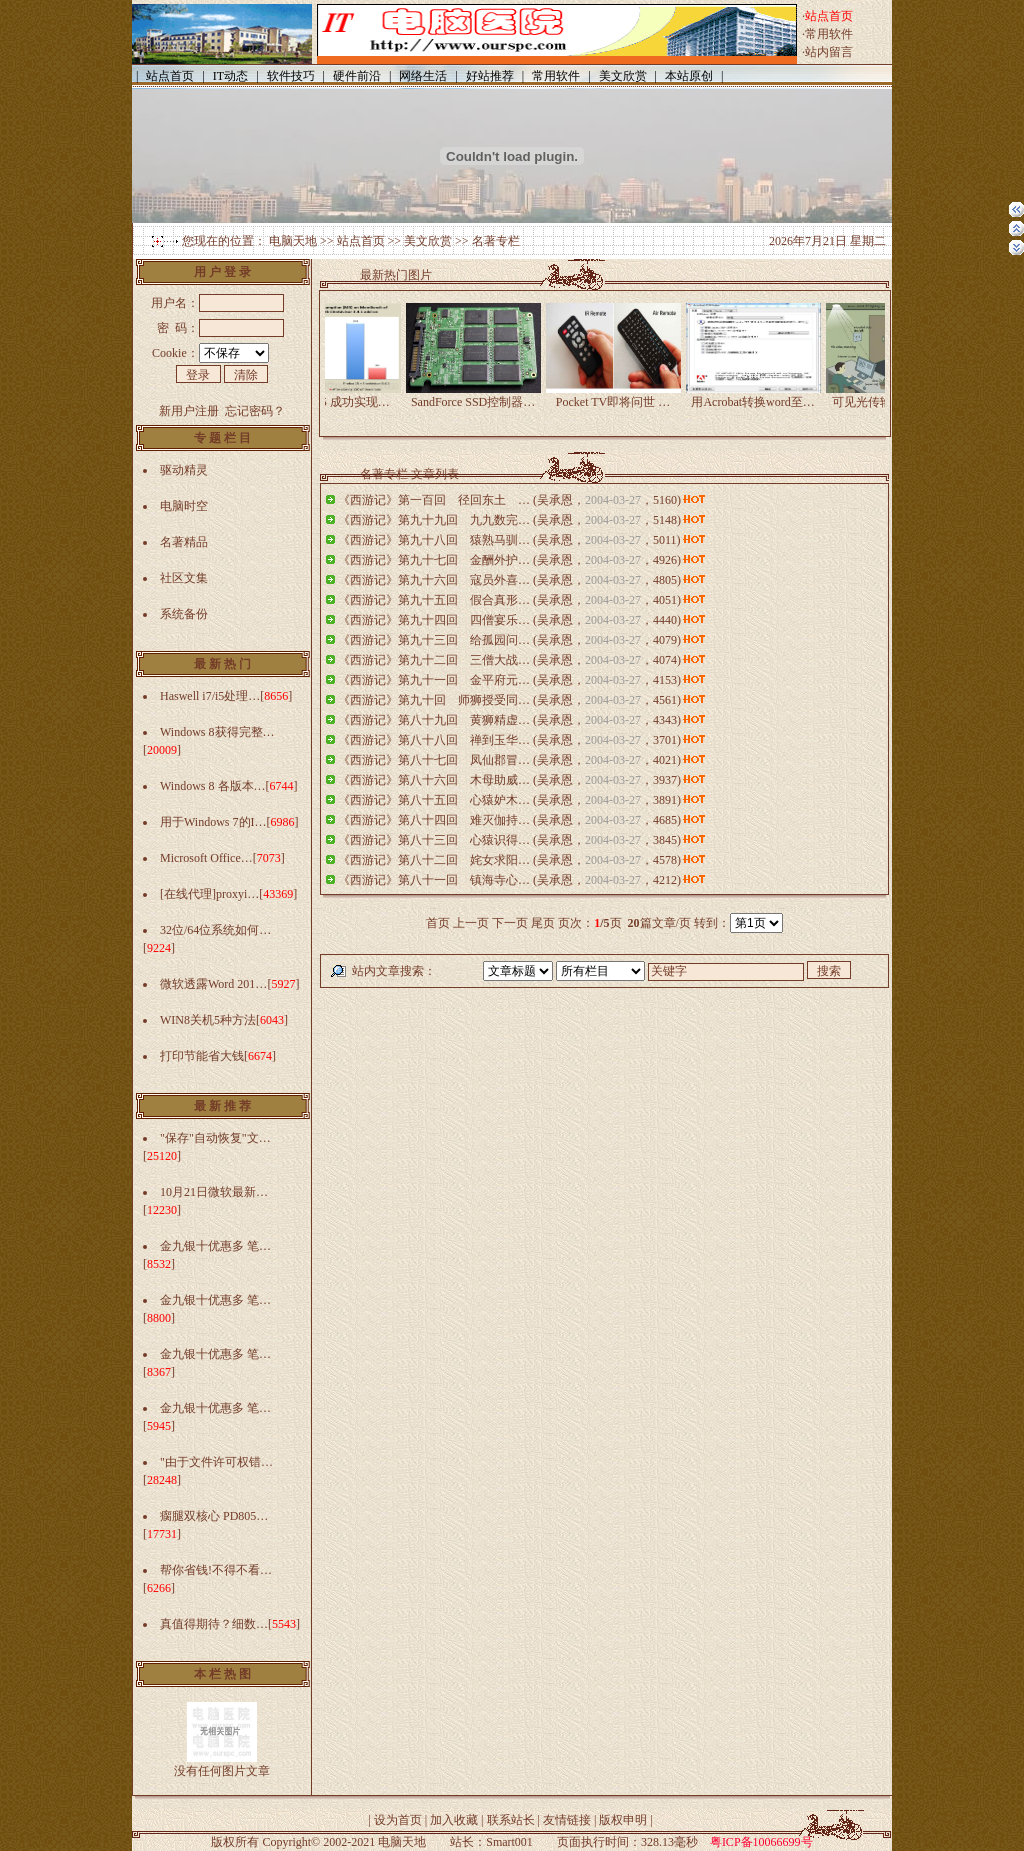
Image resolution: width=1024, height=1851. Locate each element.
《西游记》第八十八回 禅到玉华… (434, 740)
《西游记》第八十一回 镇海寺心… (434, 880)
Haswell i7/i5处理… (210, 696)
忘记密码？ (255, 411)
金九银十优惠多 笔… (215, 1246)
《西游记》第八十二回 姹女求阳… (434, 860)
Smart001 (509, 1842)
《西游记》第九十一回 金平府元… (434, 680)
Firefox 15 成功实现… (344, 395)
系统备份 (184, 614)
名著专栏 (496, 241)
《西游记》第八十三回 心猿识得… (434, 840)
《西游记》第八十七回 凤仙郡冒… (434, 760)
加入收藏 (454, 1820)
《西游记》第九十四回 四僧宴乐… (434, 620)
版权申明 (623, 1820)
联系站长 (511, 1820)
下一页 (510, 923)
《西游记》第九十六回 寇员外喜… (434, 580)
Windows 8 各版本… (213, 786)
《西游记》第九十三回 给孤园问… (434, 640)
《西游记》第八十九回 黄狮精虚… (434, 720)
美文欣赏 (428, 241)
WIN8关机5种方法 (208, 1020)
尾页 (543, 923)
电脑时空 (184, 506)
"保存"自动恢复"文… (215, 1138)
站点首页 (361, 241)
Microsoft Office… (206, 858)
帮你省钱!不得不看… (216, 1570)
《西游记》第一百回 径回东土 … (434, 500)
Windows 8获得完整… (217, 732)
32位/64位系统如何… (215, 930)
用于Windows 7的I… (213, 822)
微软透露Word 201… (213, 984)
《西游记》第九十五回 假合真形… (434, 600)
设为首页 (398, 1820)
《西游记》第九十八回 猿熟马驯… (434, 540)
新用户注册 (189, 411)
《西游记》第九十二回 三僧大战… (434, 660)
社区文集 (184, 578)
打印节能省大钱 (202, 1056)
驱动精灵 (184, 470)
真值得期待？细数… (214, 1624)
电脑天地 (293, 241)
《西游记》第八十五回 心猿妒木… (434, 800)
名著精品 (184, 542)
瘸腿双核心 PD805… (214, 1516)
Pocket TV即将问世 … (624, 395)
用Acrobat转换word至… (764, 395)
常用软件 (829, 34)
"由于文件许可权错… (216, 1462)
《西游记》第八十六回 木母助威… (434, 780)
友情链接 (567, 1820)
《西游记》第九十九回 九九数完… (434, 520)
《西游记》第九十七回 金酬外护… (434, 560)
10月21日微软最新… (214, 1192)
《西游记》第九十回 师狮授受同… (434, 700)
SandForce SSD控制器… (484, 395)
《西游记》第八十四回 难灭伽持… (434, 820)
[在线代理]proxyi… (209, 894)
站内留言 (829, 52)
